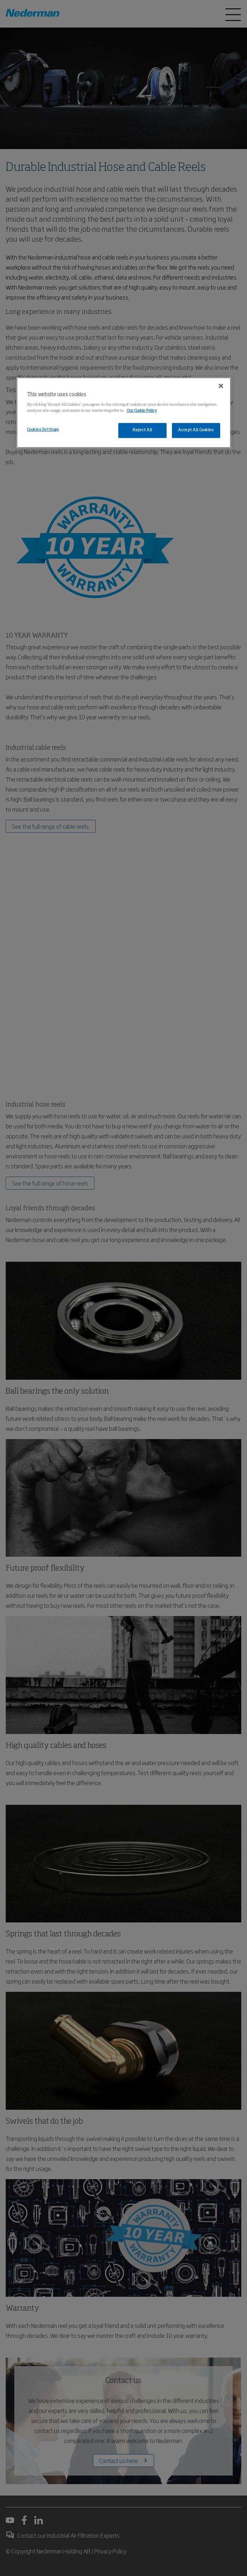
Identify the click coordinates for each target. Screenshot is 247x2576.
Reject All (142, 430)
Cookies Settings (43, 430)
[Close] (221, 386)
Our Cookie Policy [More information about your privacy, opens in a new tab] (142, 411)
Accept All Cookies (195, 430)
